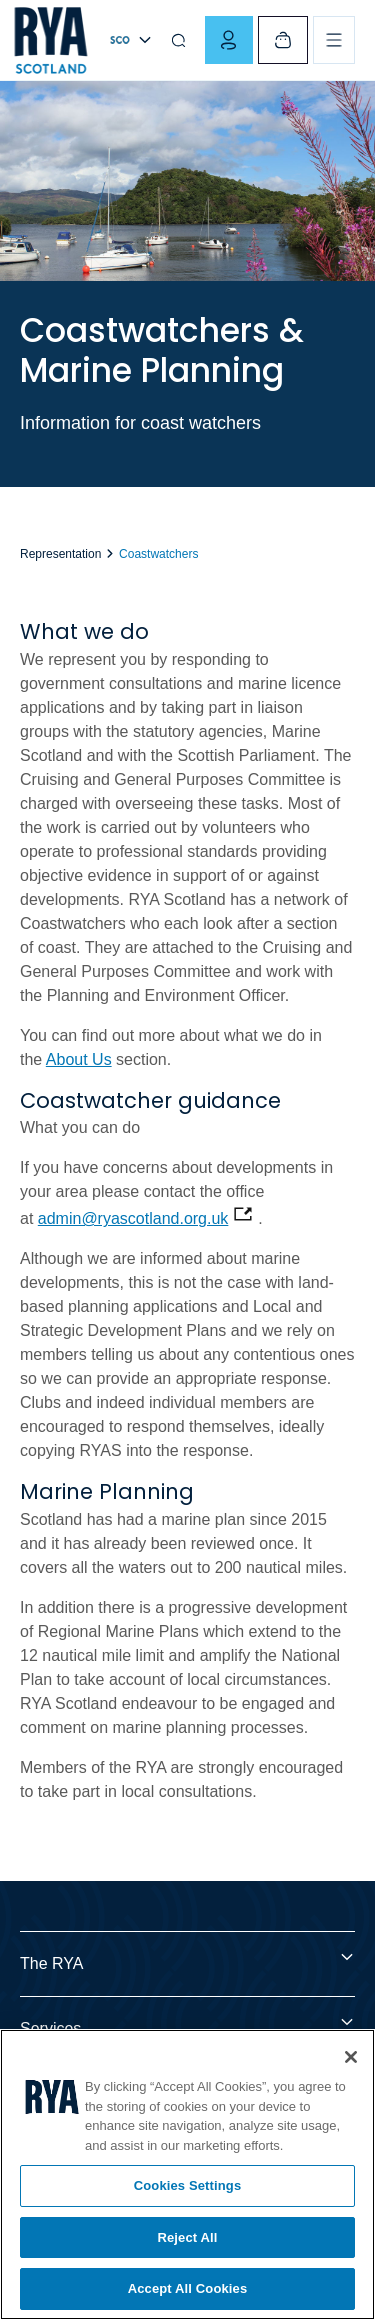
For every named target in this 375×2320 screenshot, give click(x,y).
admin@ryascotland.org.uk (133, 1218)
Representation (62, 554)
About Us (79, 1059)
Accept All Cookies (188, 2288)
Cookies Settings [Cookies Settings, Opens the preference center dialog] (188, 2185)
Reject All (187, 2237)
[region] (187, 2174)
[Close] (351, 2057)
